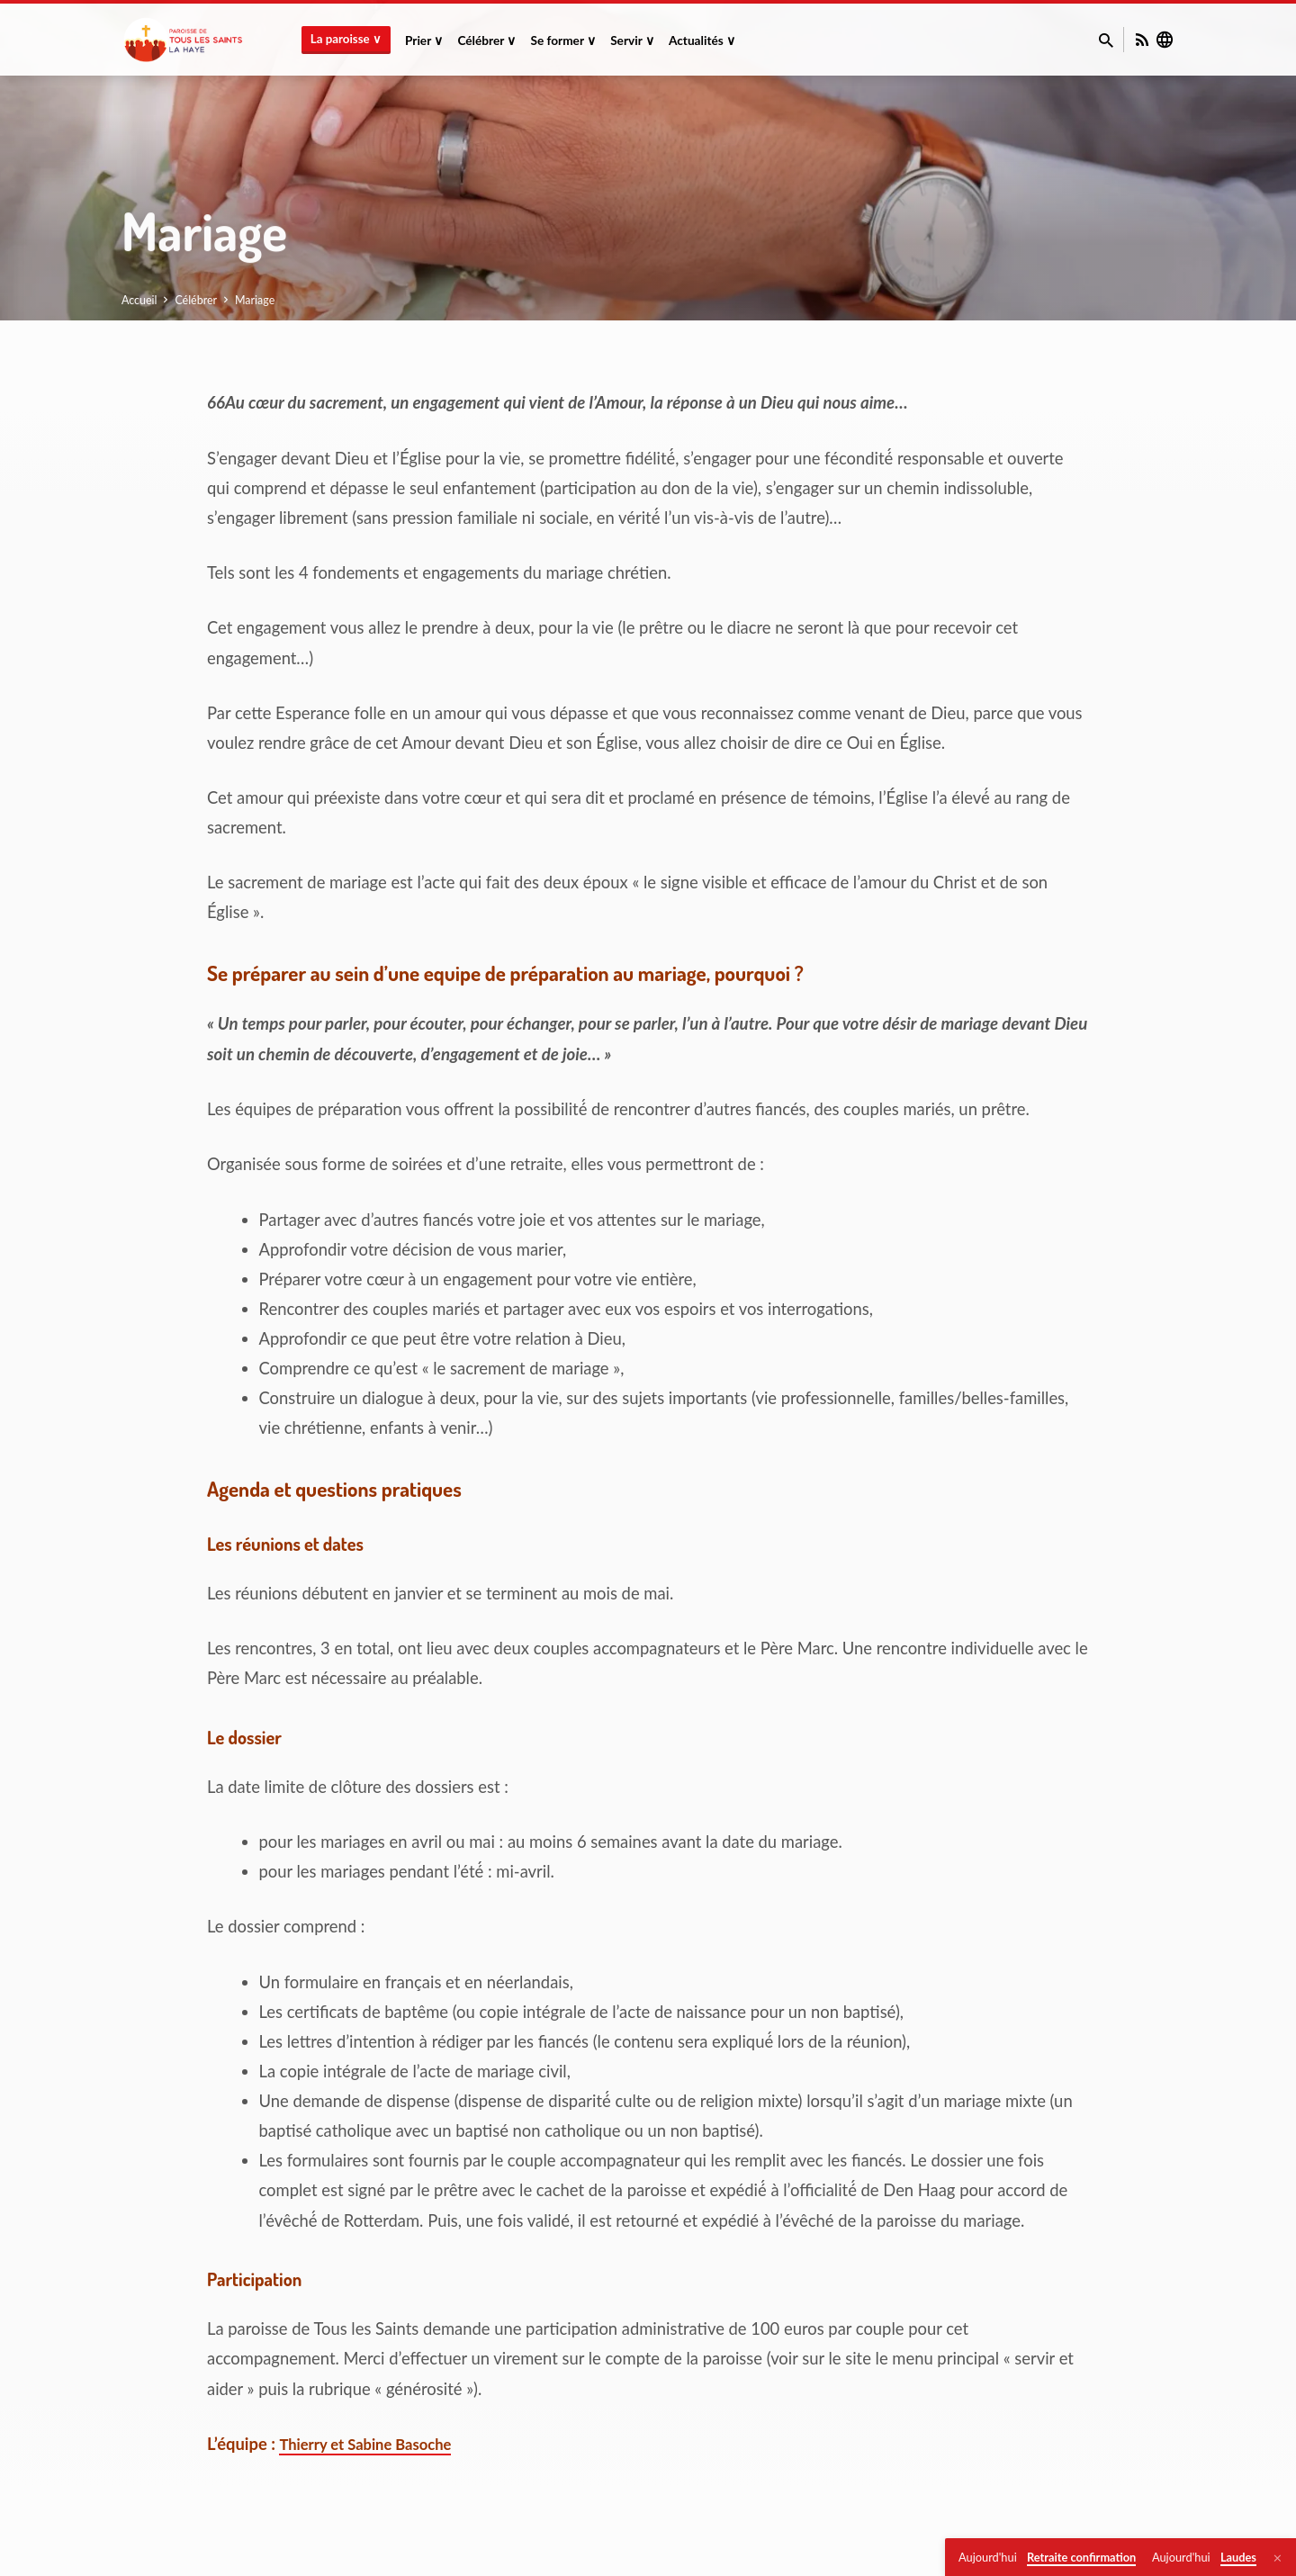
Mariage (254, 300)
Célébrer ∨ (486, 40)
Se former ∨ (563, 40)
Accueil (140, 300)
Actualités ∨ (702, 40)
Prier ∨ (424, 40)
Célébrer (196, 300)
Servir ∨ (632, 40)
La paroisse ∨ (346, 39)
